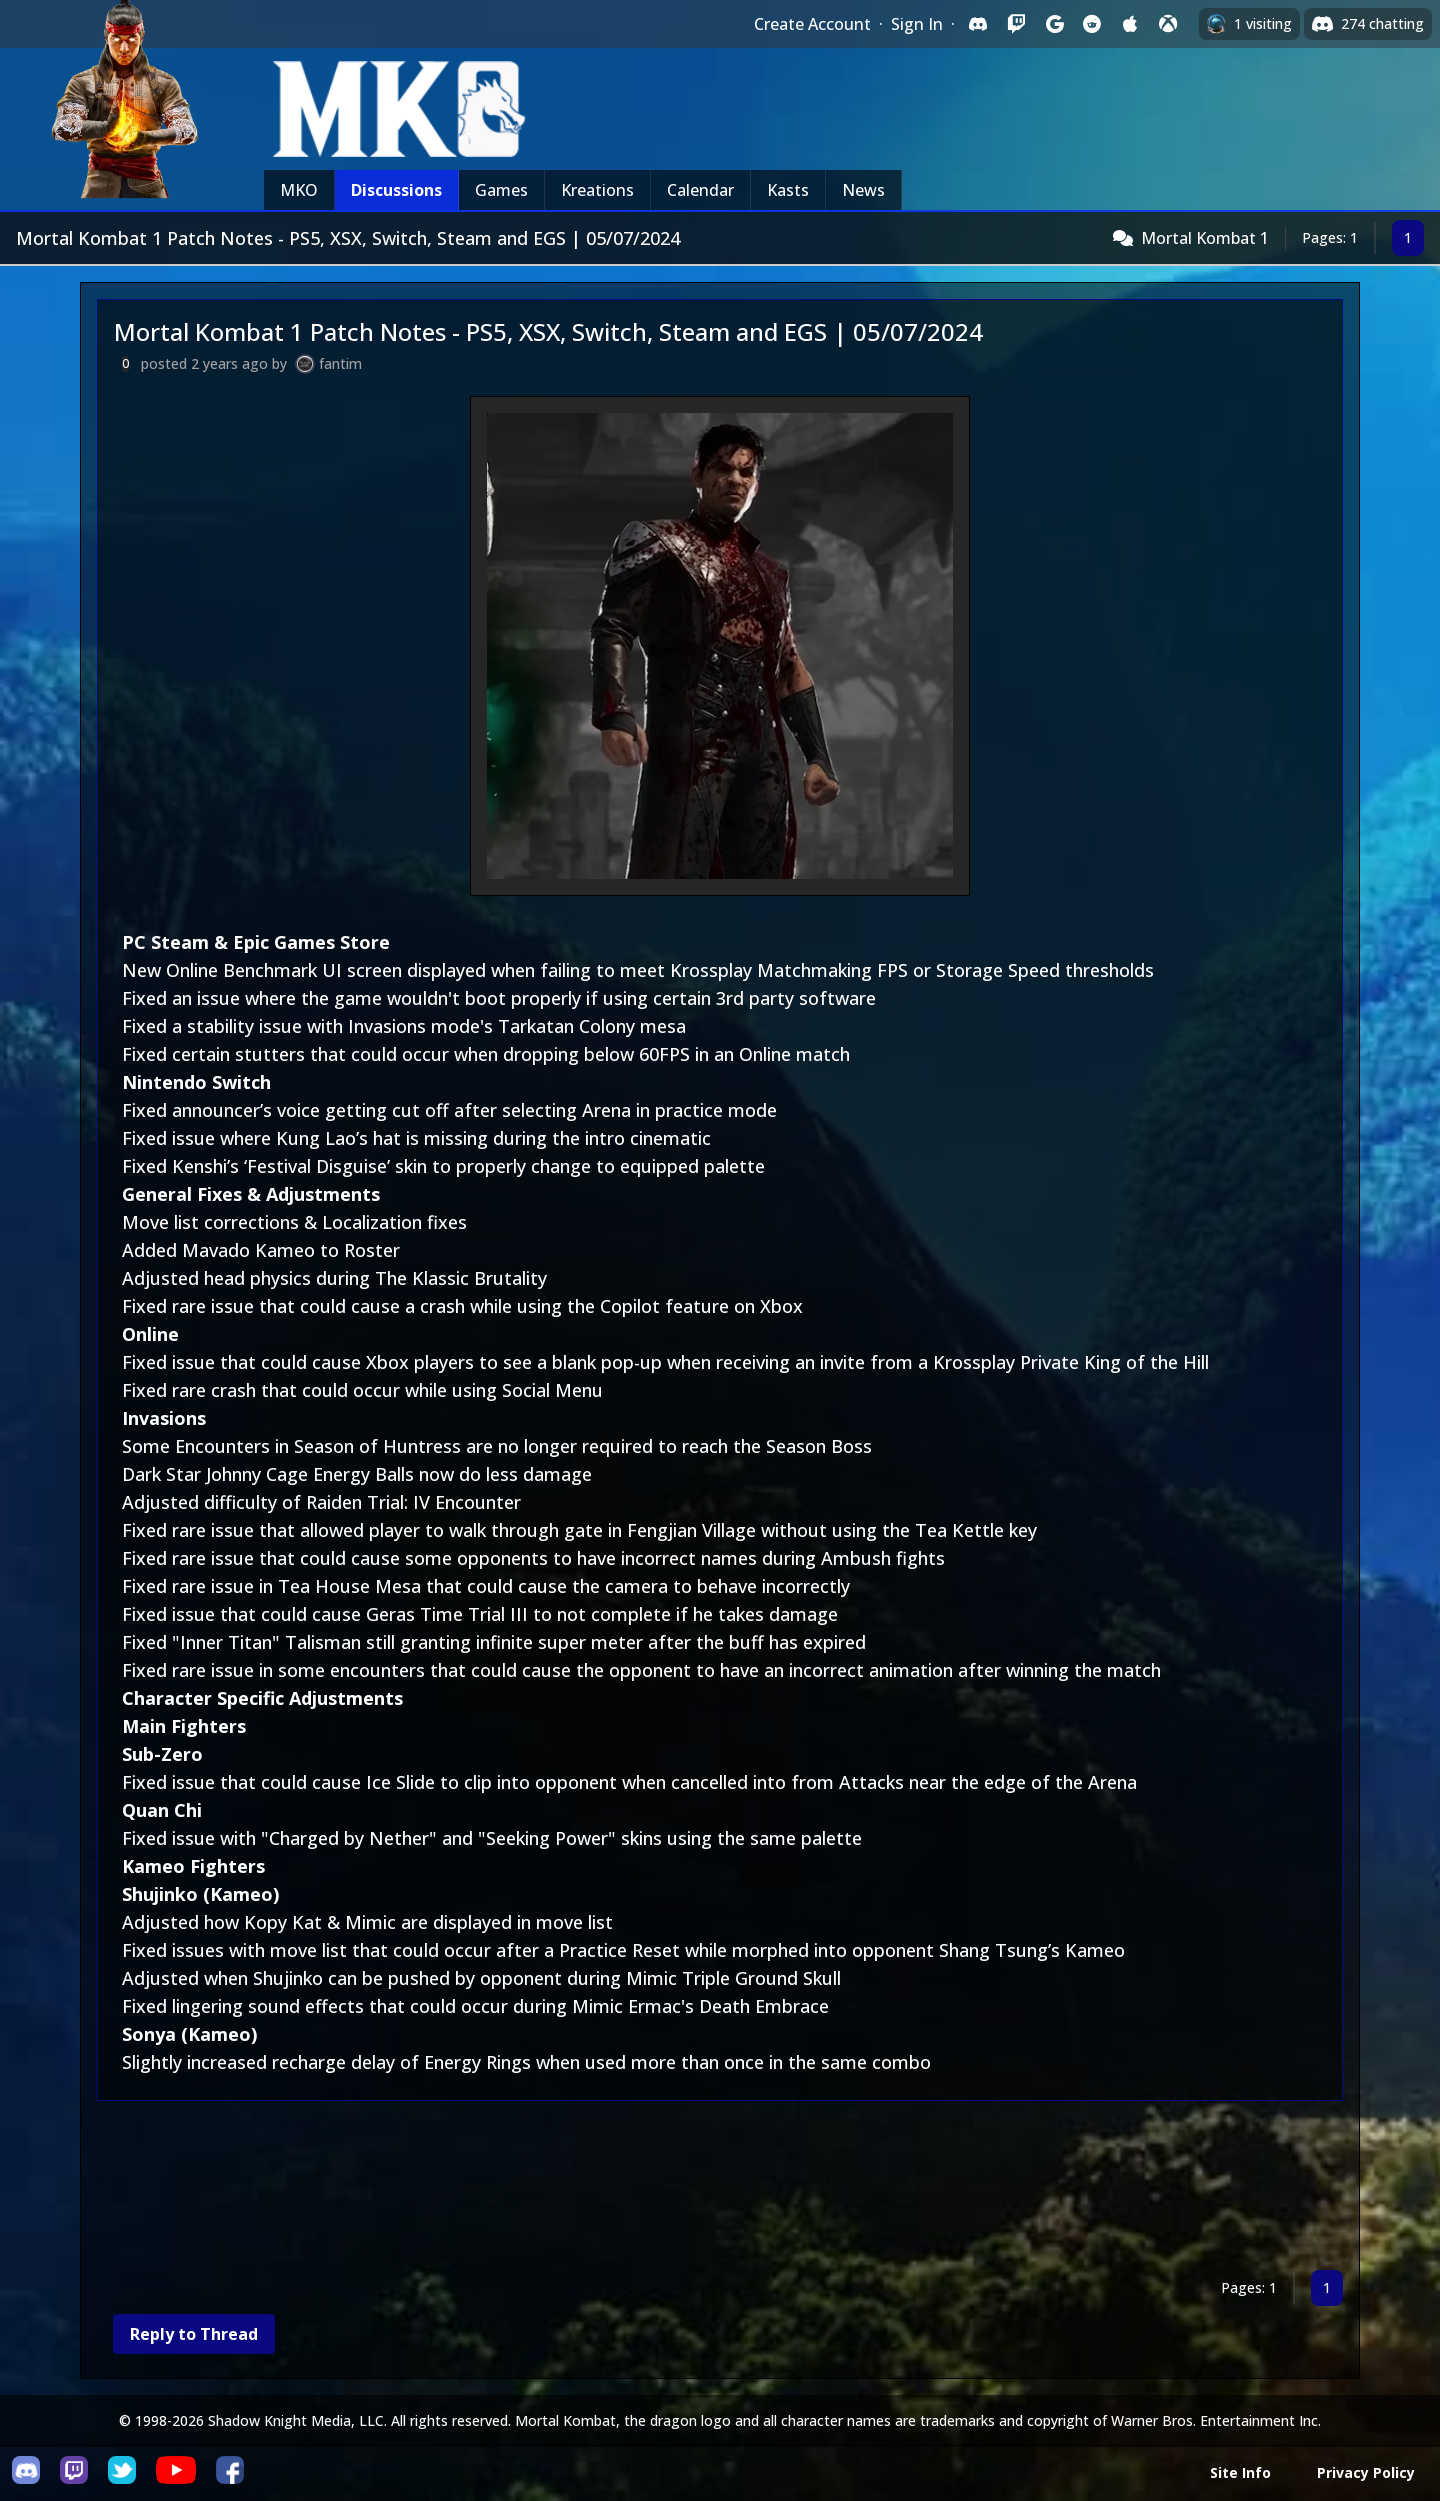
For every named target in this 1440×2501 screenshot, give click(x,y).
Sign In (917, 24)
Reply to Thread (194, 2334)
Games (501, 190)
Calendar (700, 190)
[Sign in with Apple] (1130, 24)
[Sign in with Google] (1054, 24)
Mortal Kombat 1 (1205, 238)
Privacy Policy (1366, 2472)
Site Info (1240, 2472)
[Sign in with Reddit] (1092, 24)
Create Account (812, 24)
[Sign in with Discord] (978, 24)
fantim (340, 363)
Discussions (396, 190)
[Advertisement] (697, 2189)
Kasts (788, 190)
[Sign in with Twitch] (1016, 24)
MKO (299, 190)
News (863, 190)
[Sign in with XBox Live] (1168, 24)
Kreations (597, 190)
